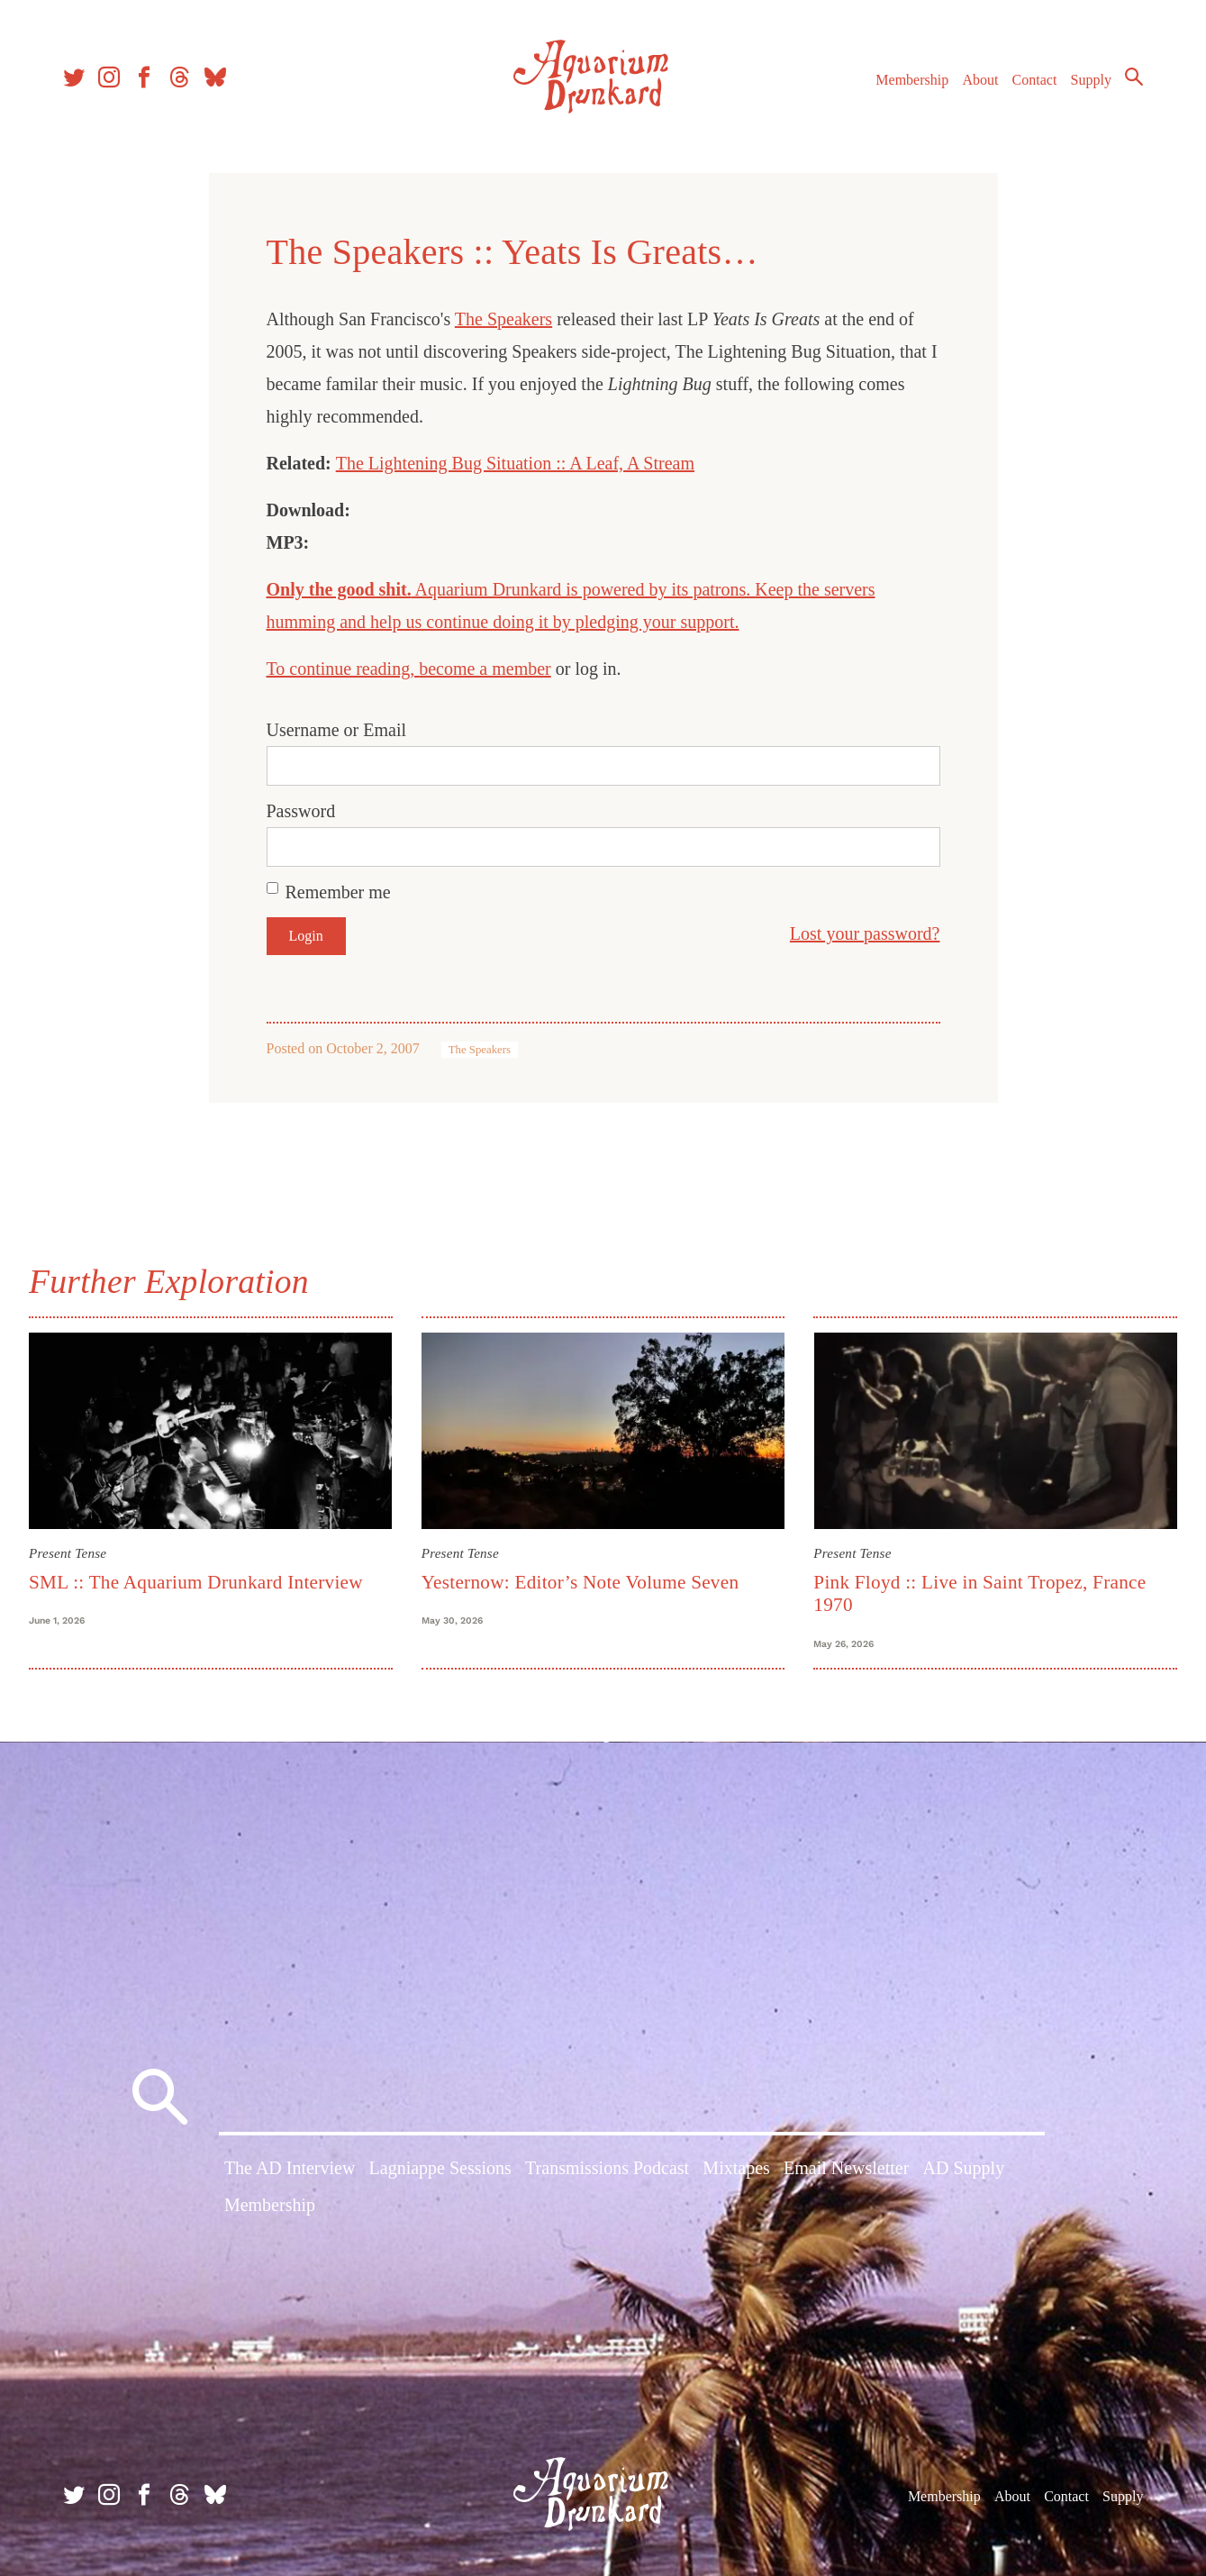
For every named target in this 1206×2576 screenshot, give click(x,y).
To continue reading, (343, 668)
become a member (485, 668)
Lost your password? (865, 933)
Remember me (338, 892)
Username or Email (337, 730)
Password (301, 811)
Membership (911, 79)
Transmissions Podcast (607, 2168)
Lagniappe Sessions (440, 2168)
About (980, 79)
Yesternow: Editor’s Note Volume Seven (580, 1582)
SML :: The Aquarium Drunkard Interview (196, 1582)
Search (1134, 77)
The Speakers (503, 319)
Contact (1034, 79)
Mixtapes (736, 2168)
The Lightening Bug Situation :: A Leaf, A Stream (515, 463)
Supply (1091, 79)
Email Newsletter (846, 2168)
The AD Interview (290, 2168)
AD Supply (964, 2168)
